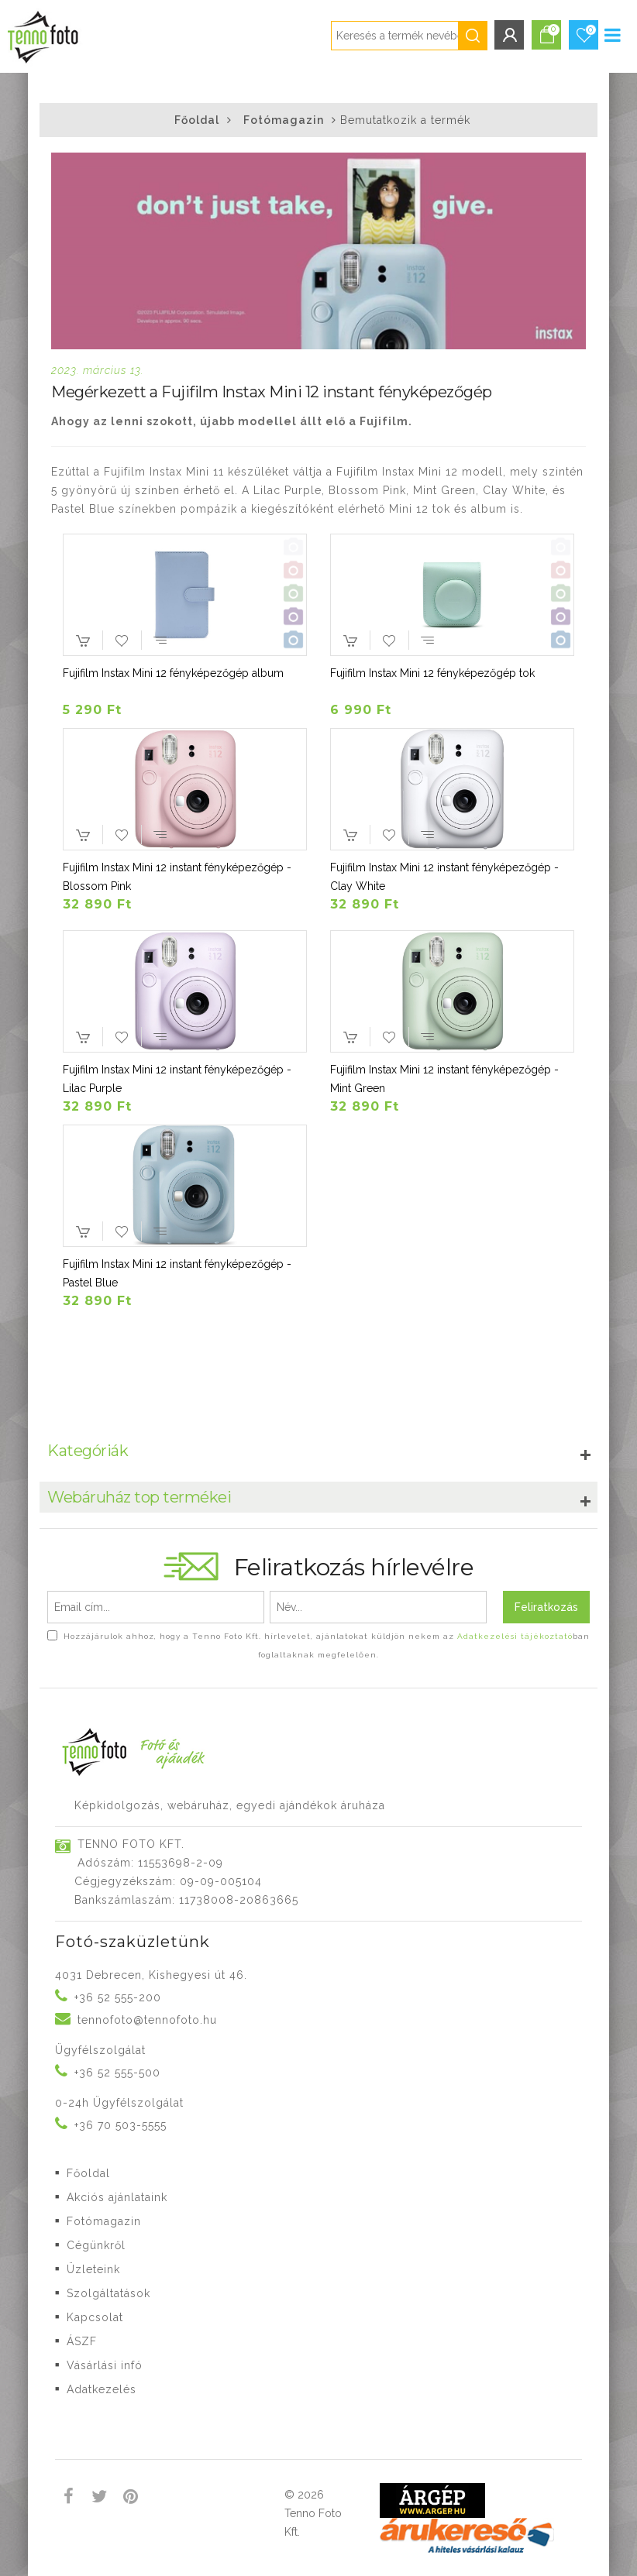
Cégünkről (96, 2245)
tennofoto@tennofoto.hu (147, 2020)
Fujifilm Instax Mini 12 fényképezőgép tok (432, 673)
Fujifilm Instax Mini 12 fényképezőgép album (173, 673)
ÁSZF (82, 2341)
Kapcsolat (95, 2317)
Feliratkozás (546, 1607)
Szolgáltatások (108, 2293)
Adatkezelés (101, 2389)
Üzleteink (93, 2269)
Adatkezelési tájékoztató (515, 1636)
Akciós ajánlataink (117, 2197)
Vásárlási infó (105, 2365)
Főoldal (196, 120)
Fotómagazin (283, 120)
